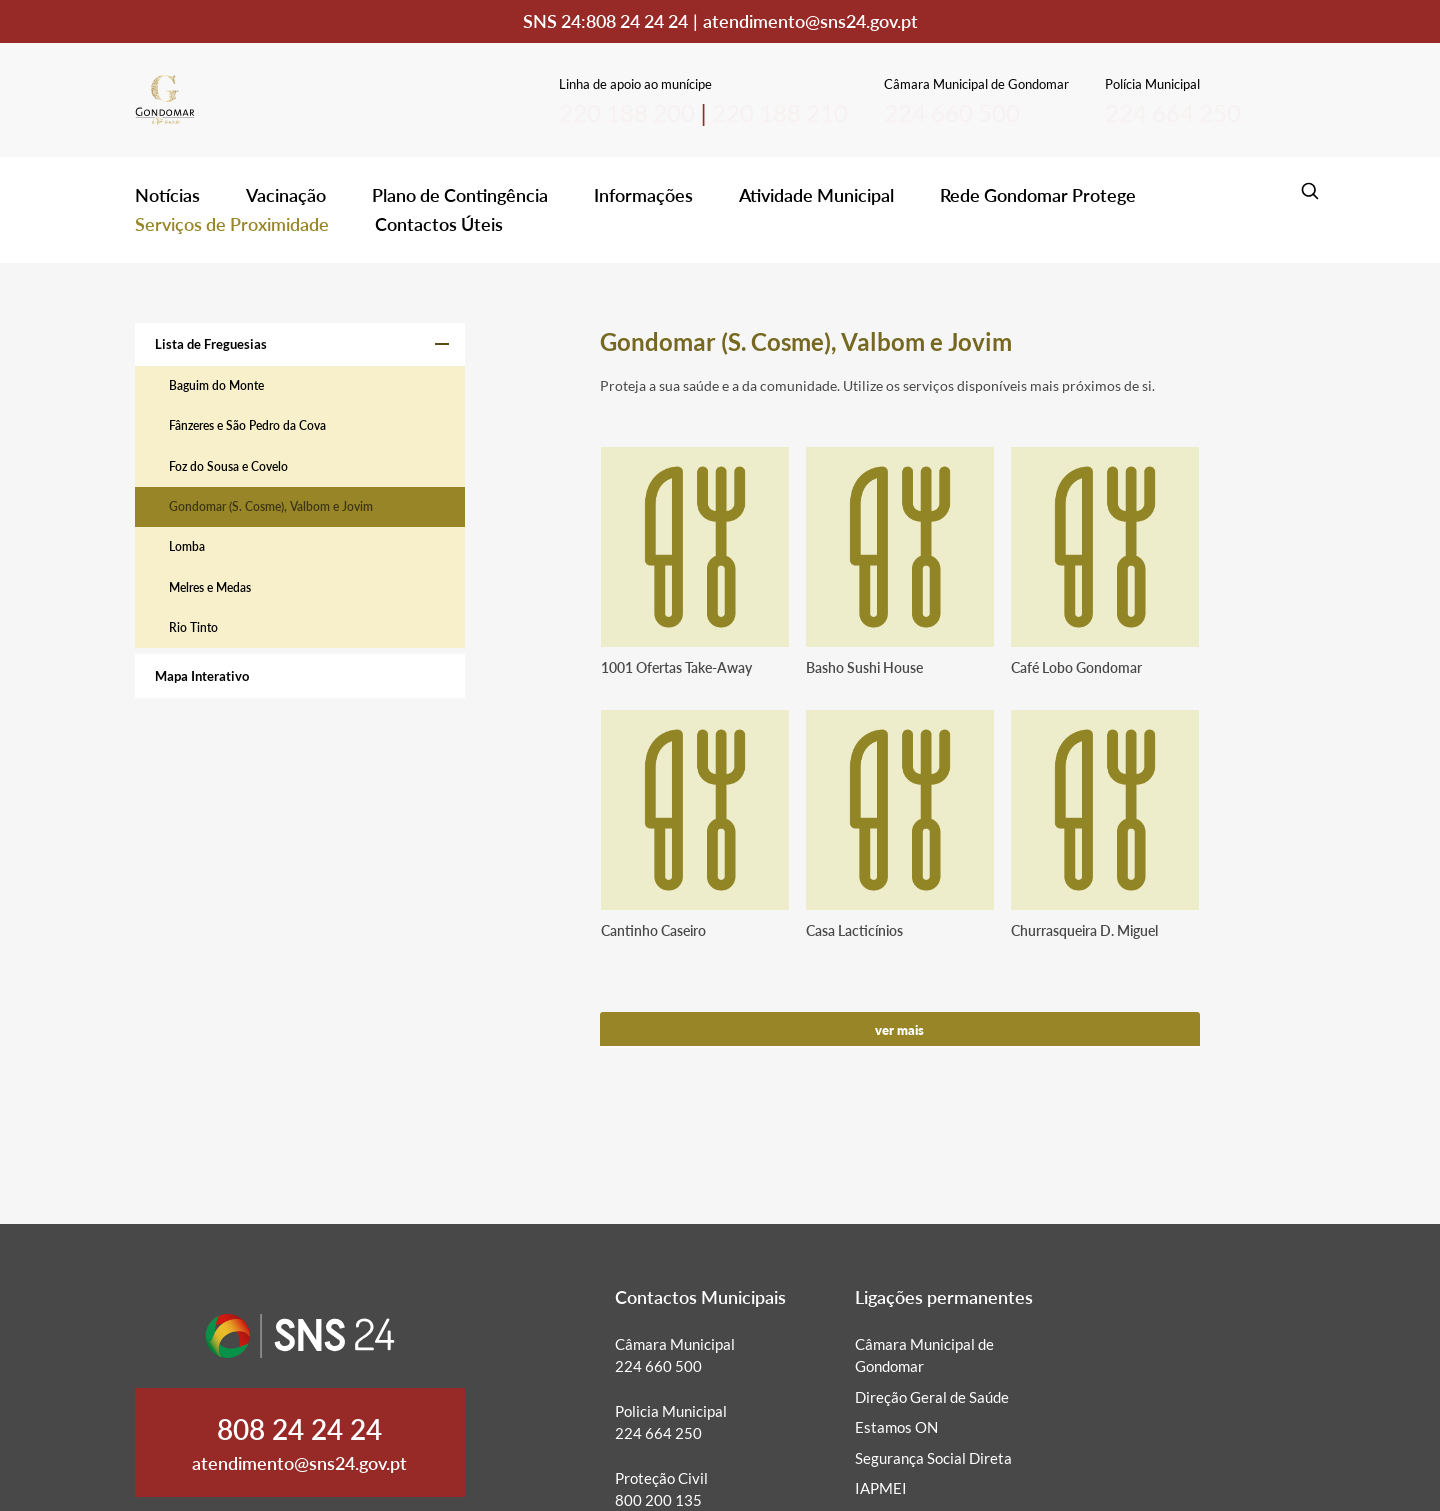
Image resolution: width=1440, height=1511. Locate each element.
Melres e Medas (210, 587)
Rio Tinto (193, 627)
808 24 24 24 (637, 21)
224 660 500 (952, 112)
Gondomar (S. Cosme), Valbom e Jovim (271, 506)
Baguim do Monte (216, 385)
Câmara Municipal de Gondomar (924, 1355)
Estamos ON (896, 1427)
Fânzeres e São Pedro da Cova (247, 425)
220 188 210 (780, 112)
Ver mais (899, 1030)
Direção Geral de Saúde (932, 1397)
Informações (643, 195)
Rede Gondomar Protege (1038, 195)
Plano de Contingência (460, 195)
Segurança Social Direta (933, 1458)
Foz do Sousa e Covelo (228, 466)
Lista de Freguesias (211, 344)
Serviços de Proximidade (232, 224)
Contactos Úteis (439, 224)
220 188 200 (627, 112)
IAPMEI (881, 1488)
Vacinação (286, 195)
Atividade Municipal (816, 195)
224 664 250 (1173, 112)
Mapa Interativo (202, 676)
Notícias (167, 195)
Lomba (187, 546)
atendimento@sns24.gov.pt (810, 21)
